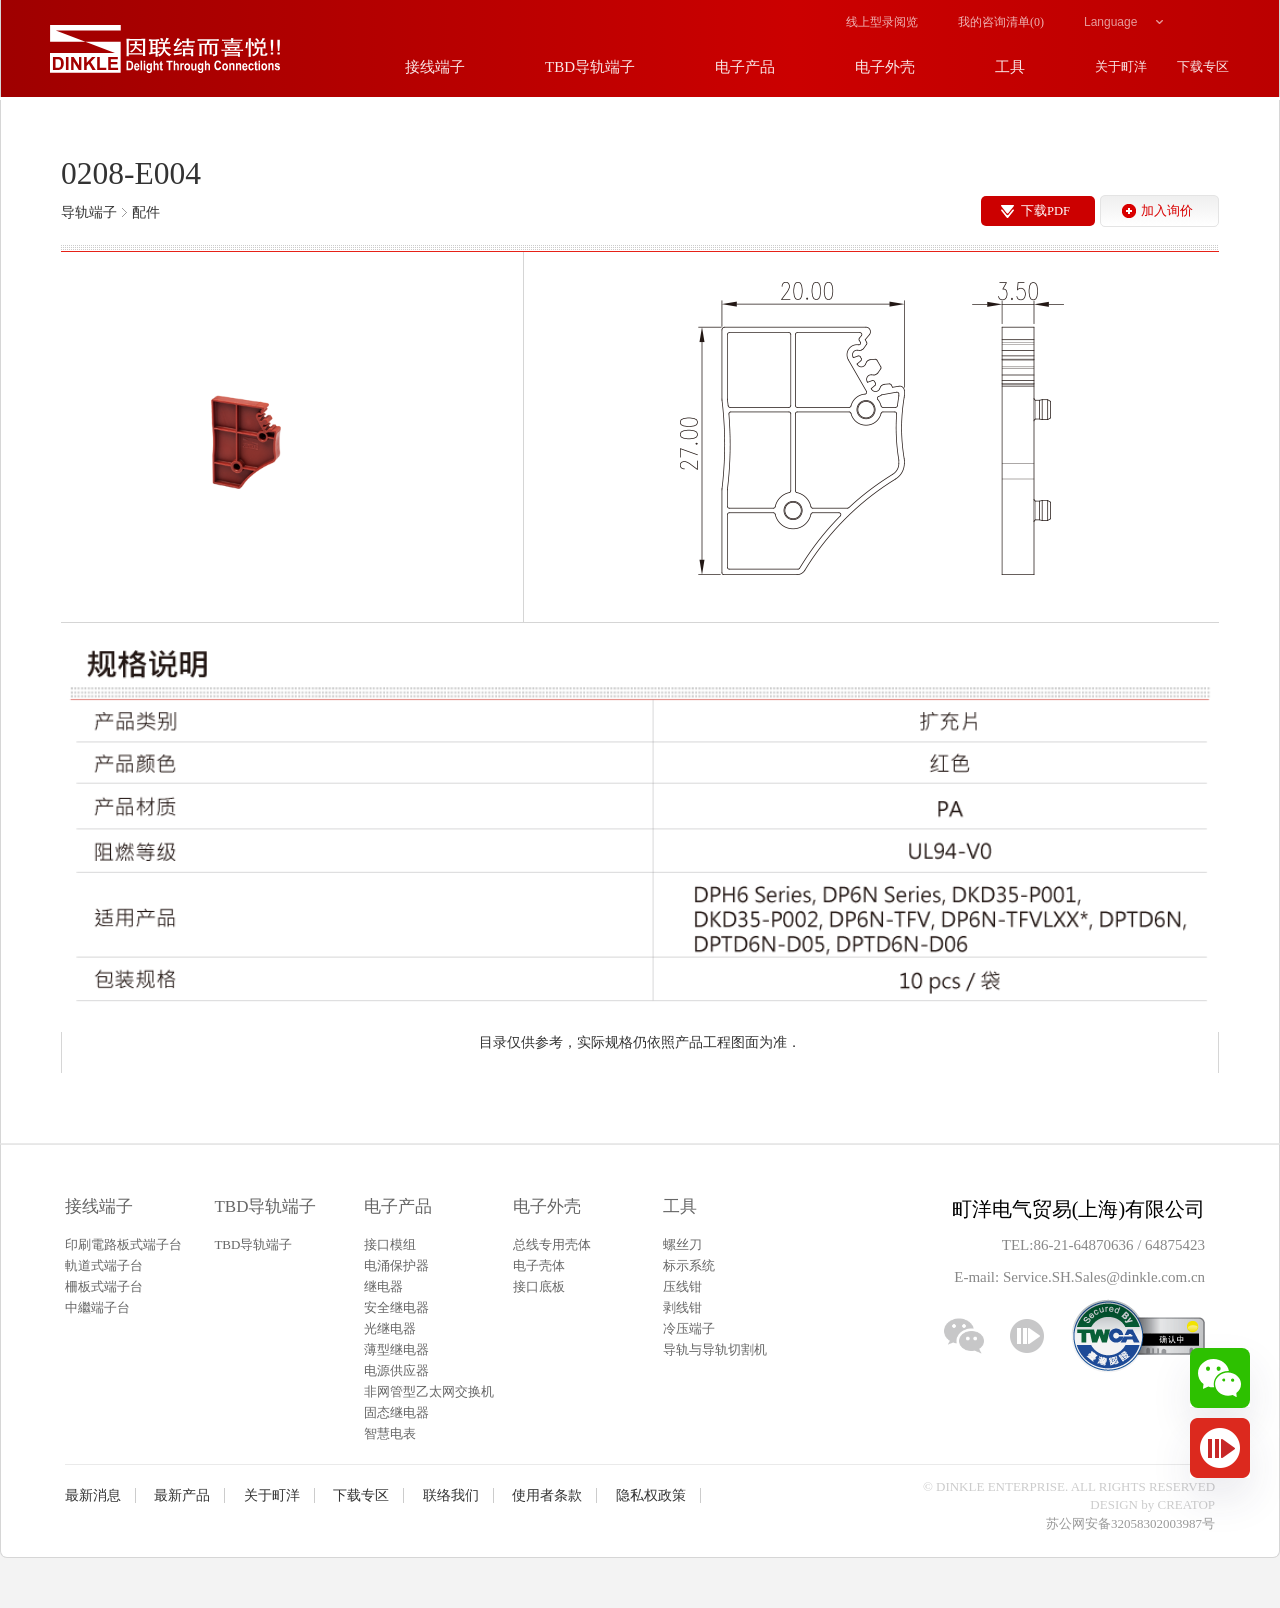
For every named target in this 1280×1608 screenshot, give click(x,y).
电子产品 (398, 1206)
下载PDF (1045, 211)
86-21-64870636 (1085, 1245)
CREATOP (1187, 1504)
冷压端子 (689, 1328)
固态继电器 (396, 1412)
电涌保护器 (396, 1265)
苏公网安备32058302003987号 (1130, 1523)
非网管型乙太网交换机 (429, 1391)
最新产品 (182, 1495)
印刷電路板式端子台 (123, 1244)
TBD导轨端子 (265, 1206)
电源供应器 (396, 1370)
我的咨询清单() (1001, 22)
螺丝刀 (682, 1244)
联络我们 (451, 1495)
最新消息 (93, 1495)
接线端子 (99, 1206)
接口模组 (390, 1244)
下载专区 (361, 1495)
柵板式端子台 (104, 1286)
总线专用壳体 (552, 1244)
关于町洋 (272, 1495)
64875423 (1175, 1245)
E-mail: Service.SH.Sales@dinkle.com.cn (1079, 1277)
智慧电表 (390, 1433)
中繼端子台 (97, 1307)
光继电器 (390, 1328)
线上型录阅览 (882, 22)
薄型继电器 (396, 1349)
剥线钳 (682, 1307)
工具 (680, 1206)
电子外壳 (547, 1206)
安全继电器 (396, 1307)
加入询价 (1167, 211)
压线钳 (682, 1286)
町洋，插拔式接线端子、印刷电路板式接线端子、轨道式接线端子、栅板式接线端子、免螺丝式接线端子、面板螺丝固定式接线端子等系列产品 (165, 50)
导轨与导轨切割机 (715, 1349)
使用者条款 (547, 1495)
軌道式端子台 (104, 1265)
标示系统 (689, 1265)
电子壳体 (539, 1265)
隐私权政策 (651, 1495)
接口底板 (539, 1286)
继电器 (383, 1286)
